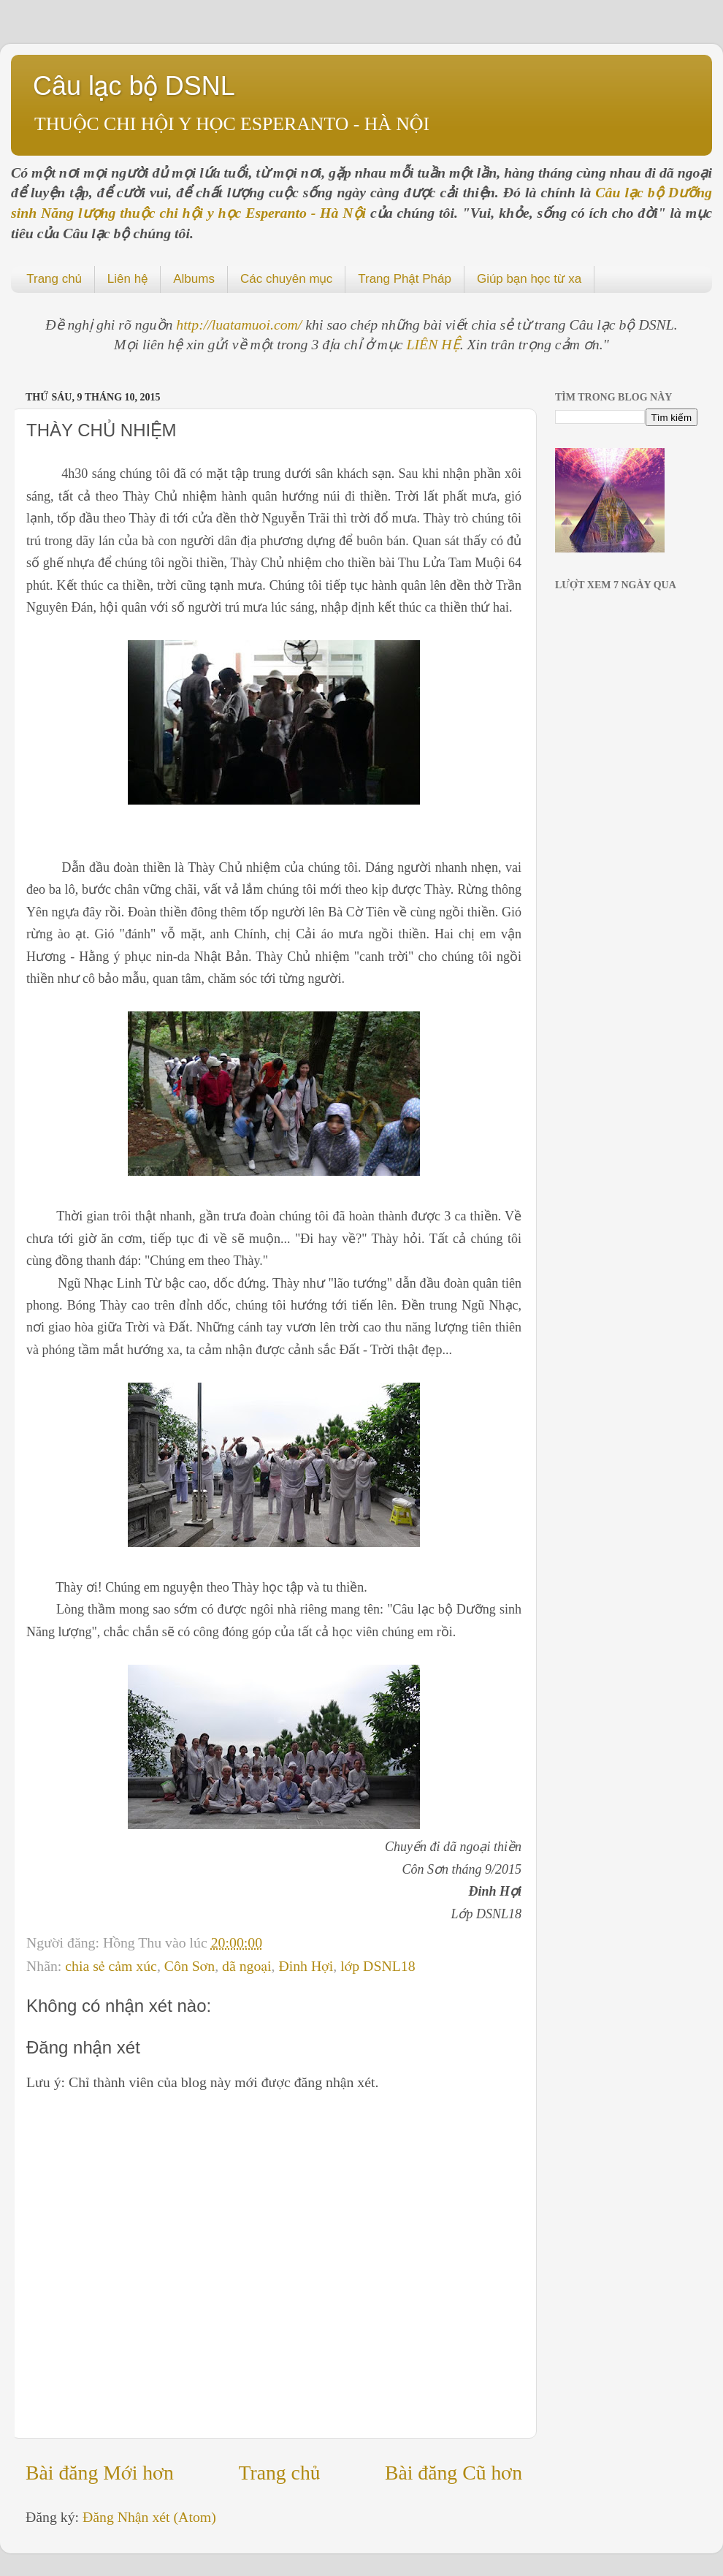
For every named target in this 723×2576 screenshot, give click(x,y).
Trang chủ (54, 279)
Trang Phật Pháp (404, 279)
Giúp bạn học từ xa (529, 279)
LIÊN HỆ (433, 344)
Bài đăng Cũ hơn (453, 2472)
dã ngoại (246, 1966)
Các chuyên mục (286, 279)
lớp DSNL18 (377, 1966)
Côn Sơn (189, 1966)
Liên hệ (127, 279)
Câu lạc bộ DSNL (134, 86)
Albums (194, 279)
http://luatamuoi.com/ (240, 324)
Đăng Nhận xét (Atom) (149, 2517)
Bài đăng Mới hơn (100, 2472)
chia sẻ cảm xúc (111, 1966)
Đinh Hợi (305, 1966)
